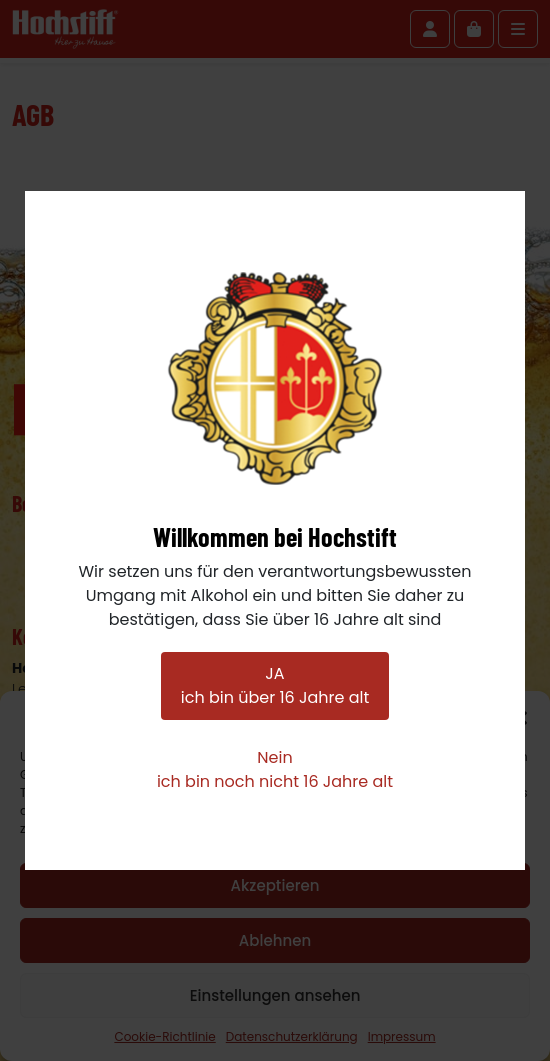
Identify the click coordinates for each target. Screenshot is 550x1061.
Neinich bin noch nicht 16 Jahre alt (275, 769)
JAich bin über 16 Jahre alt (275, 685)
